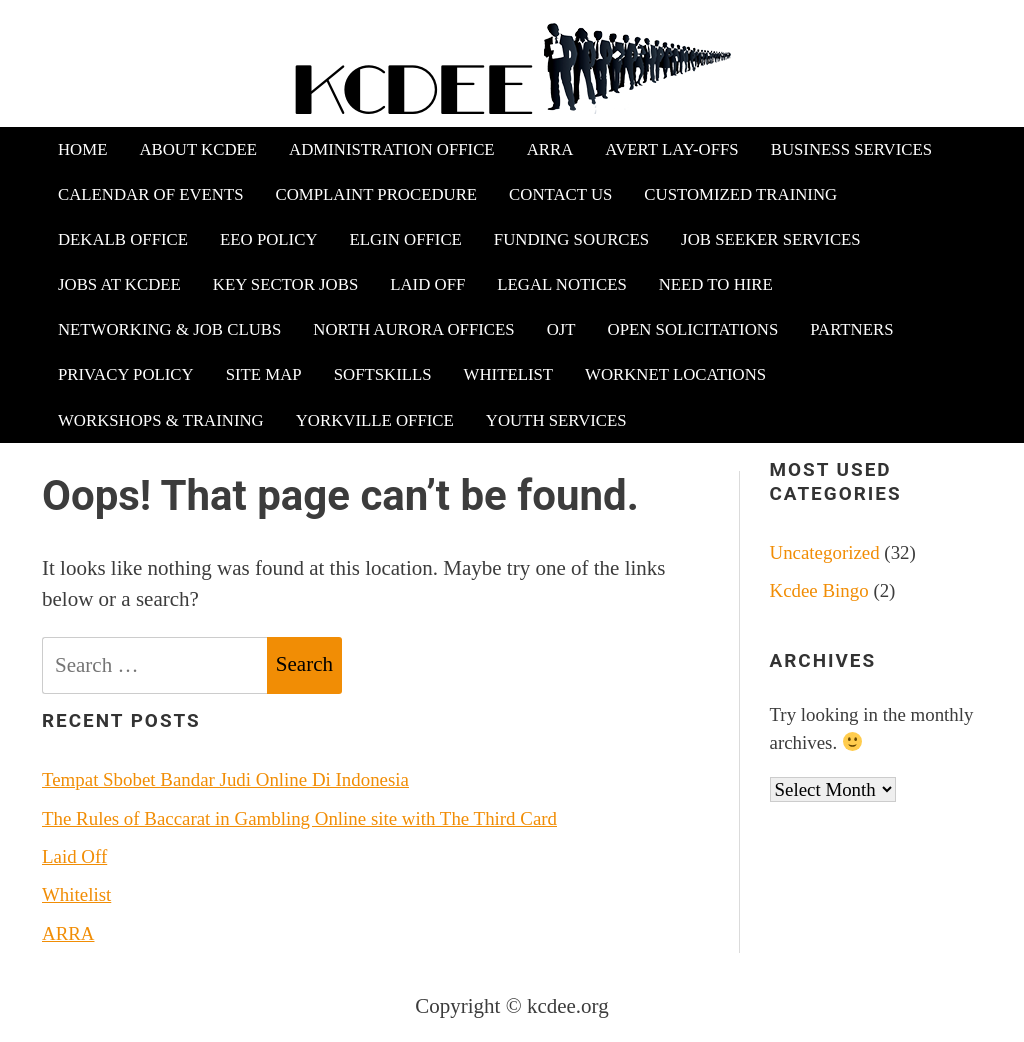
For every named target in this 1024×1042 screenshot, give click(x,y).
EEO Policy (268, 239)
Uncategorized (825, 552)
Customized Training (740, 194)
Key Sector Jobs (285, 284)
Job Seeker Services (771, 239)
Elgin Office (406, 239)
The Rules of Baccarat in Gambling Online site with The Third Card (299, 818)
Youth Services (556, 420)
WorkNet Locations (675, 374)
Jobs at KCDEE (119, 284)
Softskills (383, 374)
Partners (851, 329)
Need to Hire (716, 284)
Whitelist (508, 374)
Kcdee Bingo (819, 590)
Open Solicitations (693, 329)
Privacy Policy (126, 374)
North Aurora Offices (413, 329)
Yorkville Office (375, 420)
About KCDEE (198, 149)
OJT (561, 329)
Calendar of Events (151, 194)
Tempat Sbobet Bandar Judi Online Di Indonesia (225, 779)
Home (82, 149)
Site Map (264, 374)
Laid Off (427, 284)
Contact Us (560, 194)
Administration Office (392, 149)
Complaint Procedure (377, 194)
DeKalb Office (123, 239)
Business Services (851, 149)
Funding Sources (571, 239)
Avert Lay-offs (671, 149)
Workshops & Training (161, 420)
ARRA (550, 149)
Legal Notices (561, 284)
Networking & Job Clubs (169, 329)
